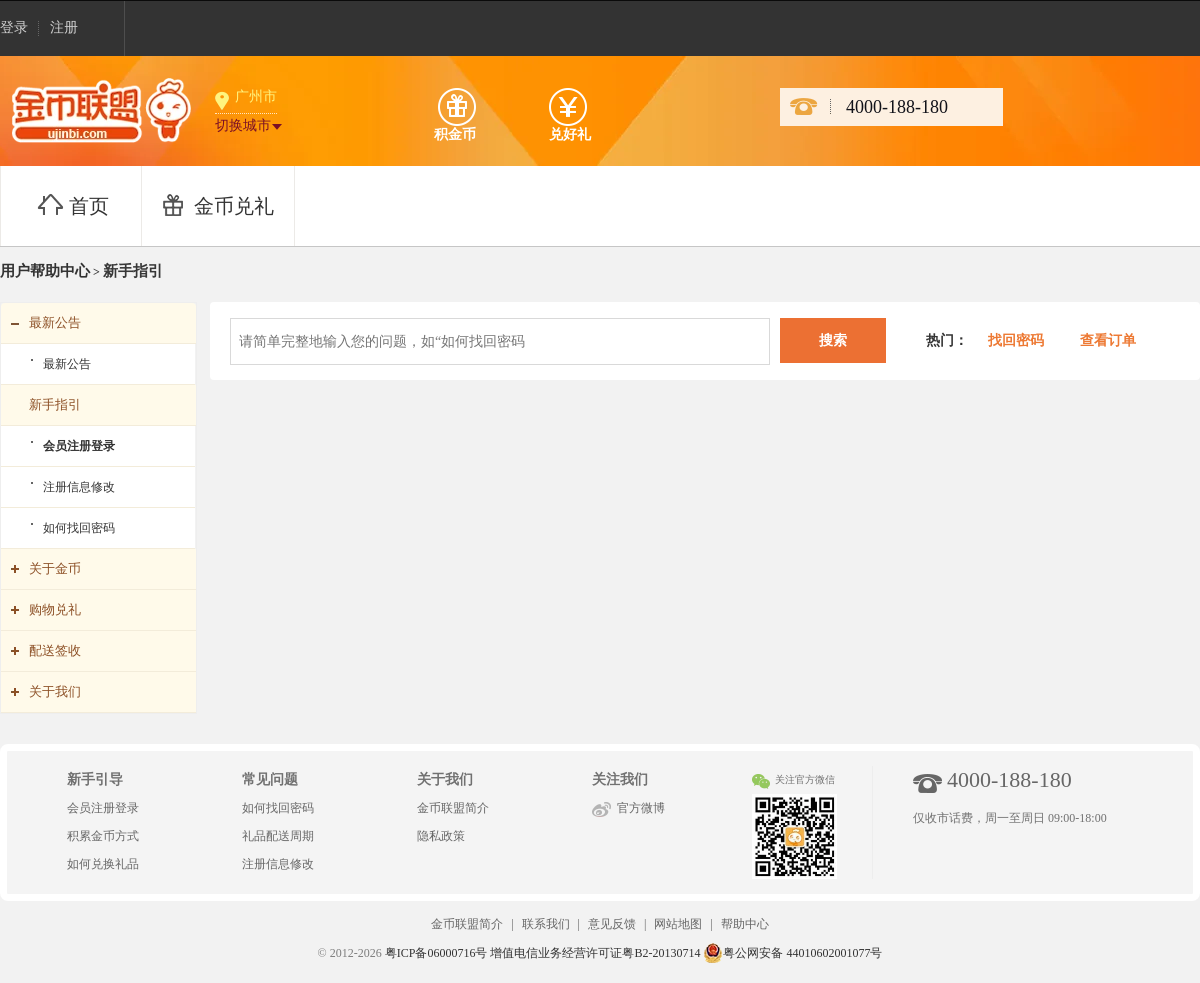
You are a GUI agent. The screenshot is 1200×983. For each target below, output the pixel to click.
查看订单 (1108, 340)
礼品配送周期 (278, 836)
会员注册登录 (79, 446)
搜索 (833, 340)
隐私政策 (441, 836)
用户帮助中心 (45, 271)
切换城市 (243, 125)
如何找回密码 (79, 528)
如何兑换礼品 (103, 864)
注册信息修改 (79, 487)
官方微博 (641, 808)
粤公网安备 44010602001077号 (792, 953)
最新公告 (67, 364)
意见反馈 (612, 924)
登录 (14, 27)
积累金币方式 (103, 836)
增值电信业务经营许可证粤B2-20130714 (595, 953)
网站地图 (678, 924)
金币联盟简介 (453, 808)
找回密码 (1014, 340)
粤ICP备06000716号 (436, 953)
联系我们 (546, 924)
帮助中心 (745, 924)
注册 (64, 27)
